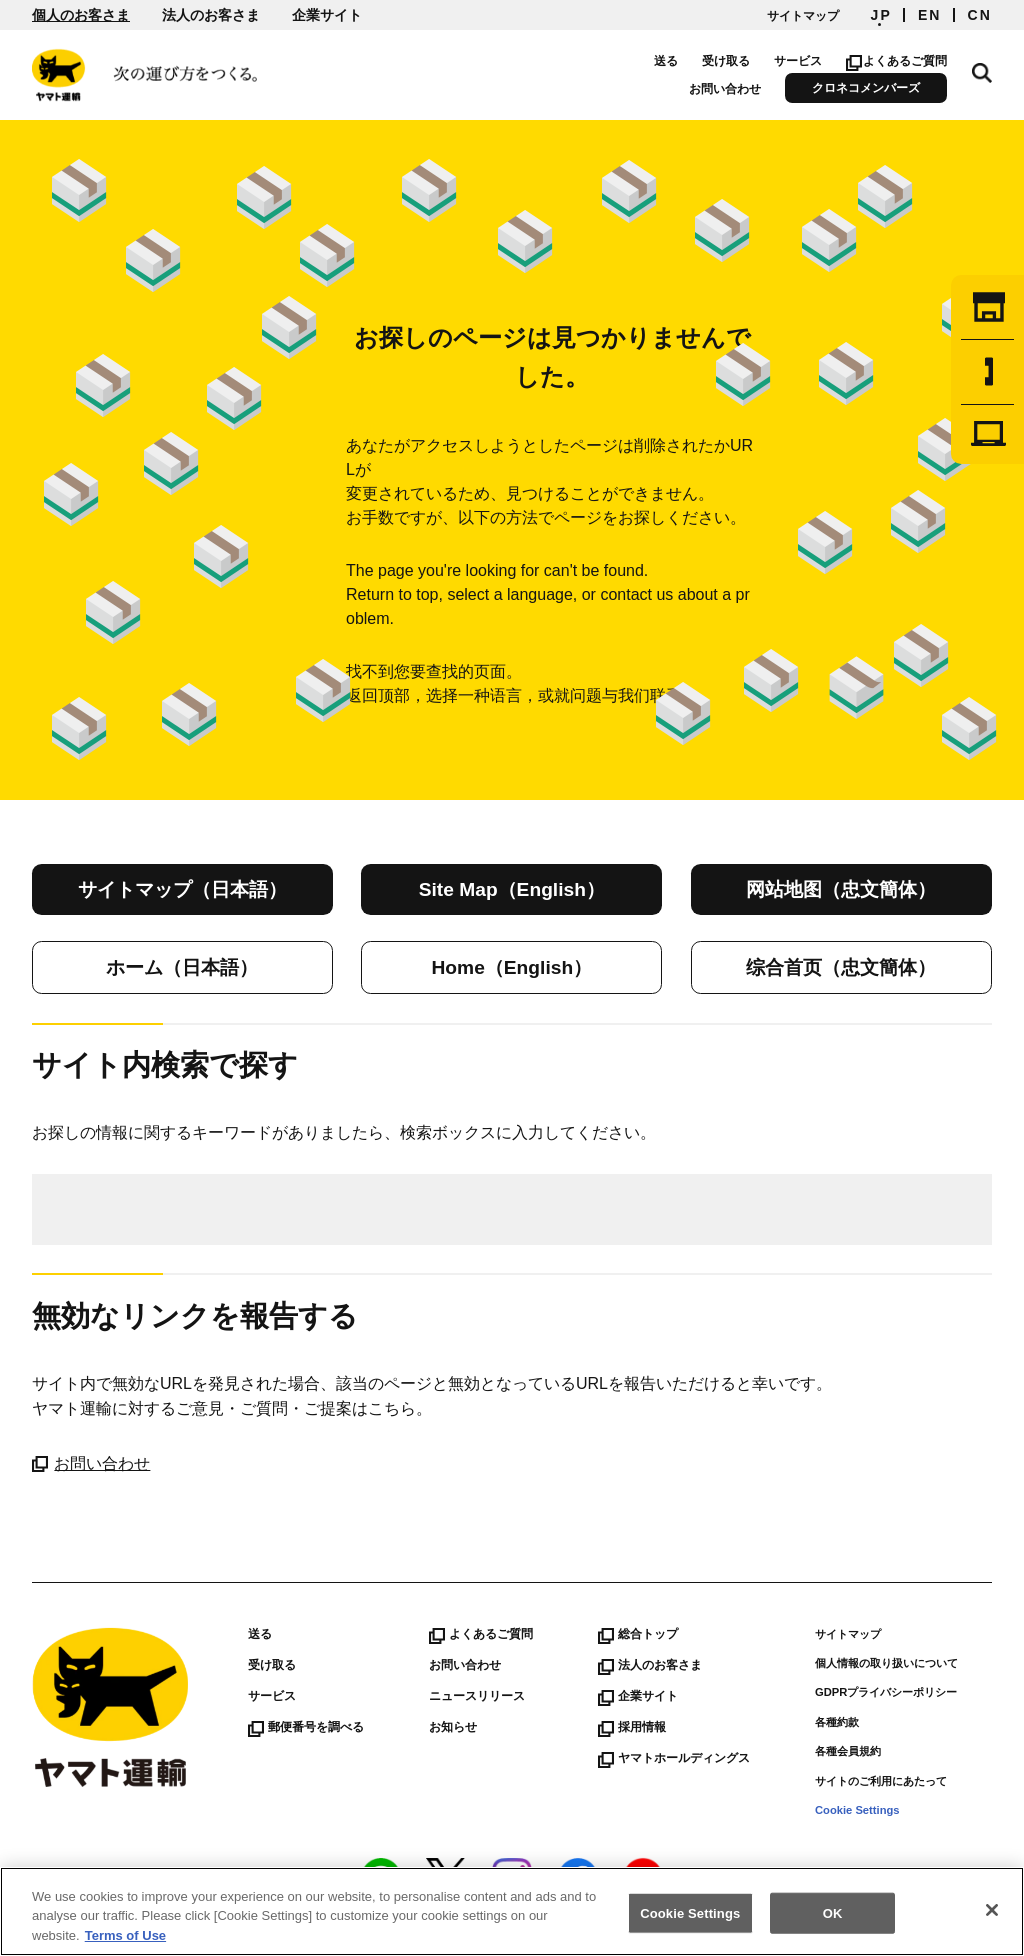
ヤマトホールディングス (674, 1758)
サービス (799, 61)
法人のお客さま (211, 15)
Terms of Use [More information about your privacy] (125, 1941)
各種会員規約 (848, 1751)
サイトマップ (803, 16)
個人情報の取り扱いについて (886, 1663)
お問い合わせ (726, 89)
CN (980, 15)
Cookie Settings (857, 1810)
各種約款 (837, 1722)
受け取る (727, 61)
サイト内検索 (982, 72)
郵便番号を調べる (306, 1727)
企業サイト (327, 15)
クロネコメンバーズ (867, 88)
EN (930, 15)
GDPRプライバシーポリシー (886, 1692)
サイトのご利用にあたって (881, 1781)
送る (667, 61)
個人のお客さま (81, 15)
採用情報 (632, 1727)
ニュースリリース (477, 1696)
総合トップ (638, 1634)
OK (833, 1918)
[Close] (992, 1915)
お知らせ (453, 1727)
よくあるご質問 (897, 61)
